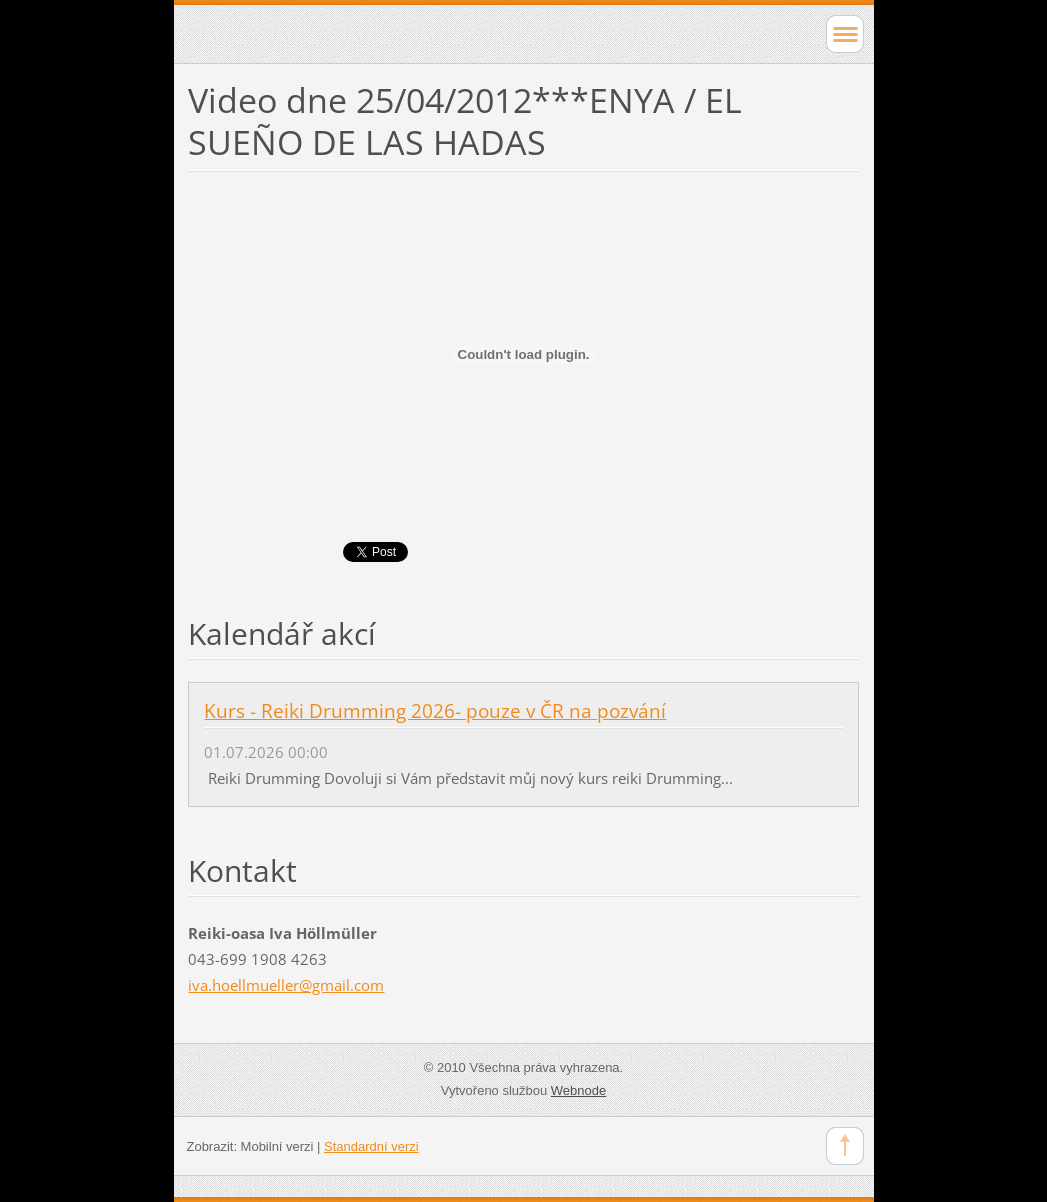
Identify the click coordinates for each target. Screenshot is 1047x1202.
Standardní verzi (371, 1146)
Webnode (578, 1090)
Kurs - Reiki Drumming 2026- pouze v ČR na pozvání (435, 711)
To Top (845, 1146)
